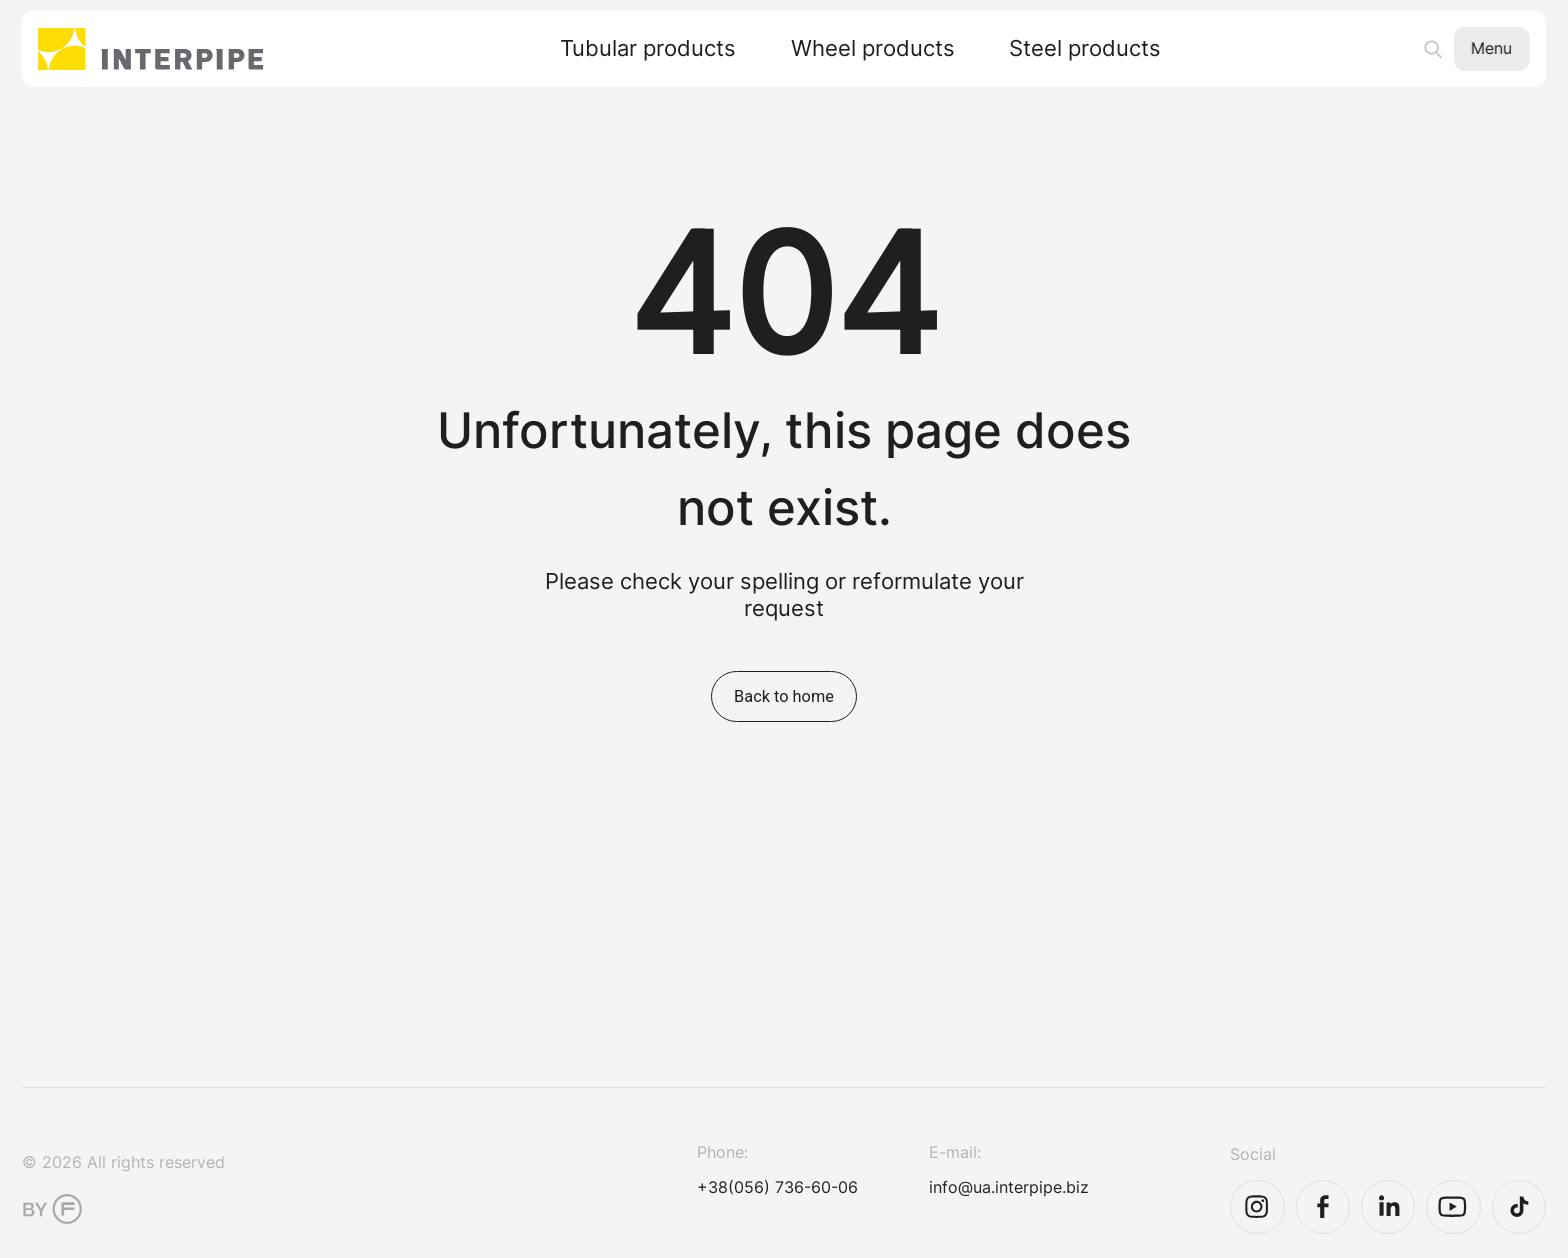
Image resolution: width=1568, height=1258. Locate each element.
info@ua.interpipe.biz (1009, 1187)
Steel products (1085, 49)
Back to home (784, 696)
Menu (1491, 48)
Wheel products (873, 49)
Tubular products (648, 49)
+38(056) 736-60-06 (777, 1187)
